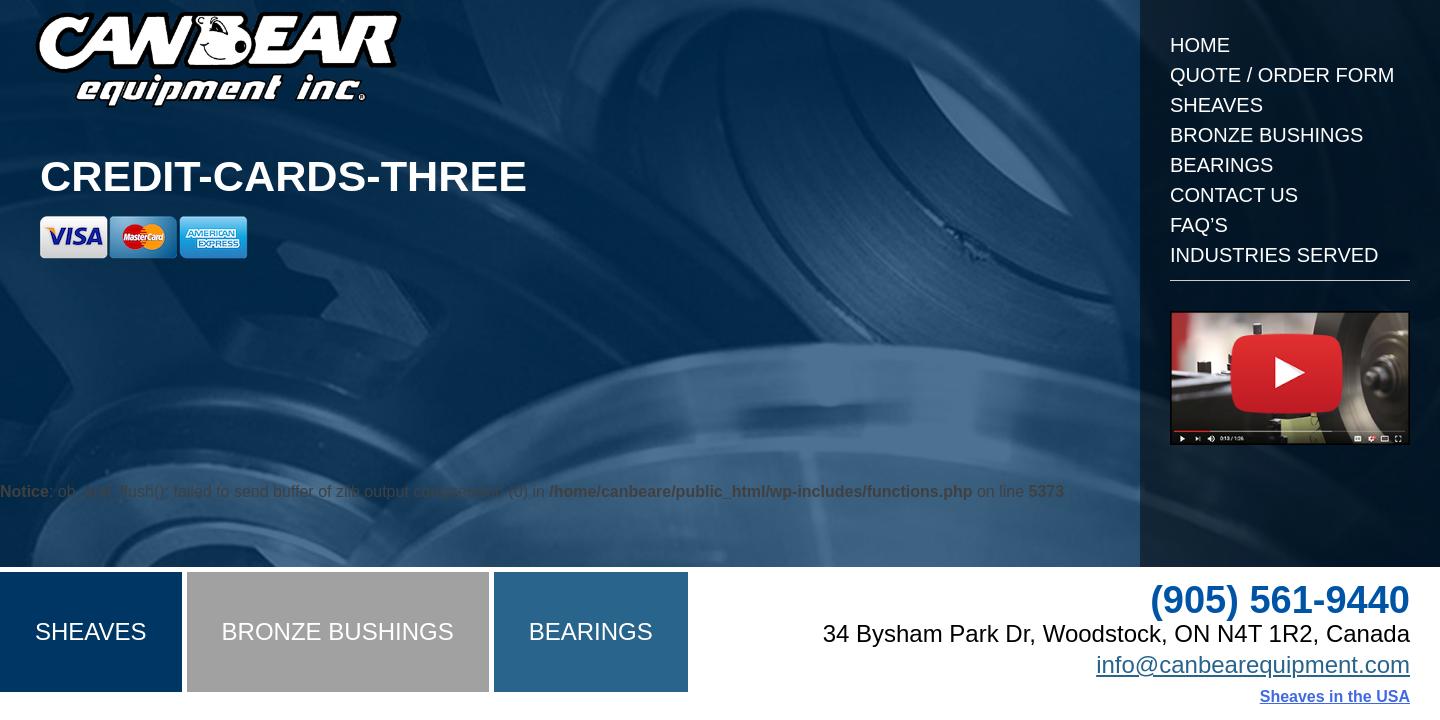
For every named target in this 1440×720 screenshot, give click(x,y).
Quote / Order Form (1282, 75)
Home (1200, 45)
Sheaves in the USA (1335, 696)
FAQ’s (1199, 225)
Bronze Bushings (1266, 135)
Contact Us (1234, 195)
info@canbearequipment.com (1253, 664)
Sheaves (1216, 105)
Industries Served (1274, 255)
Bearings (1221, 165)
